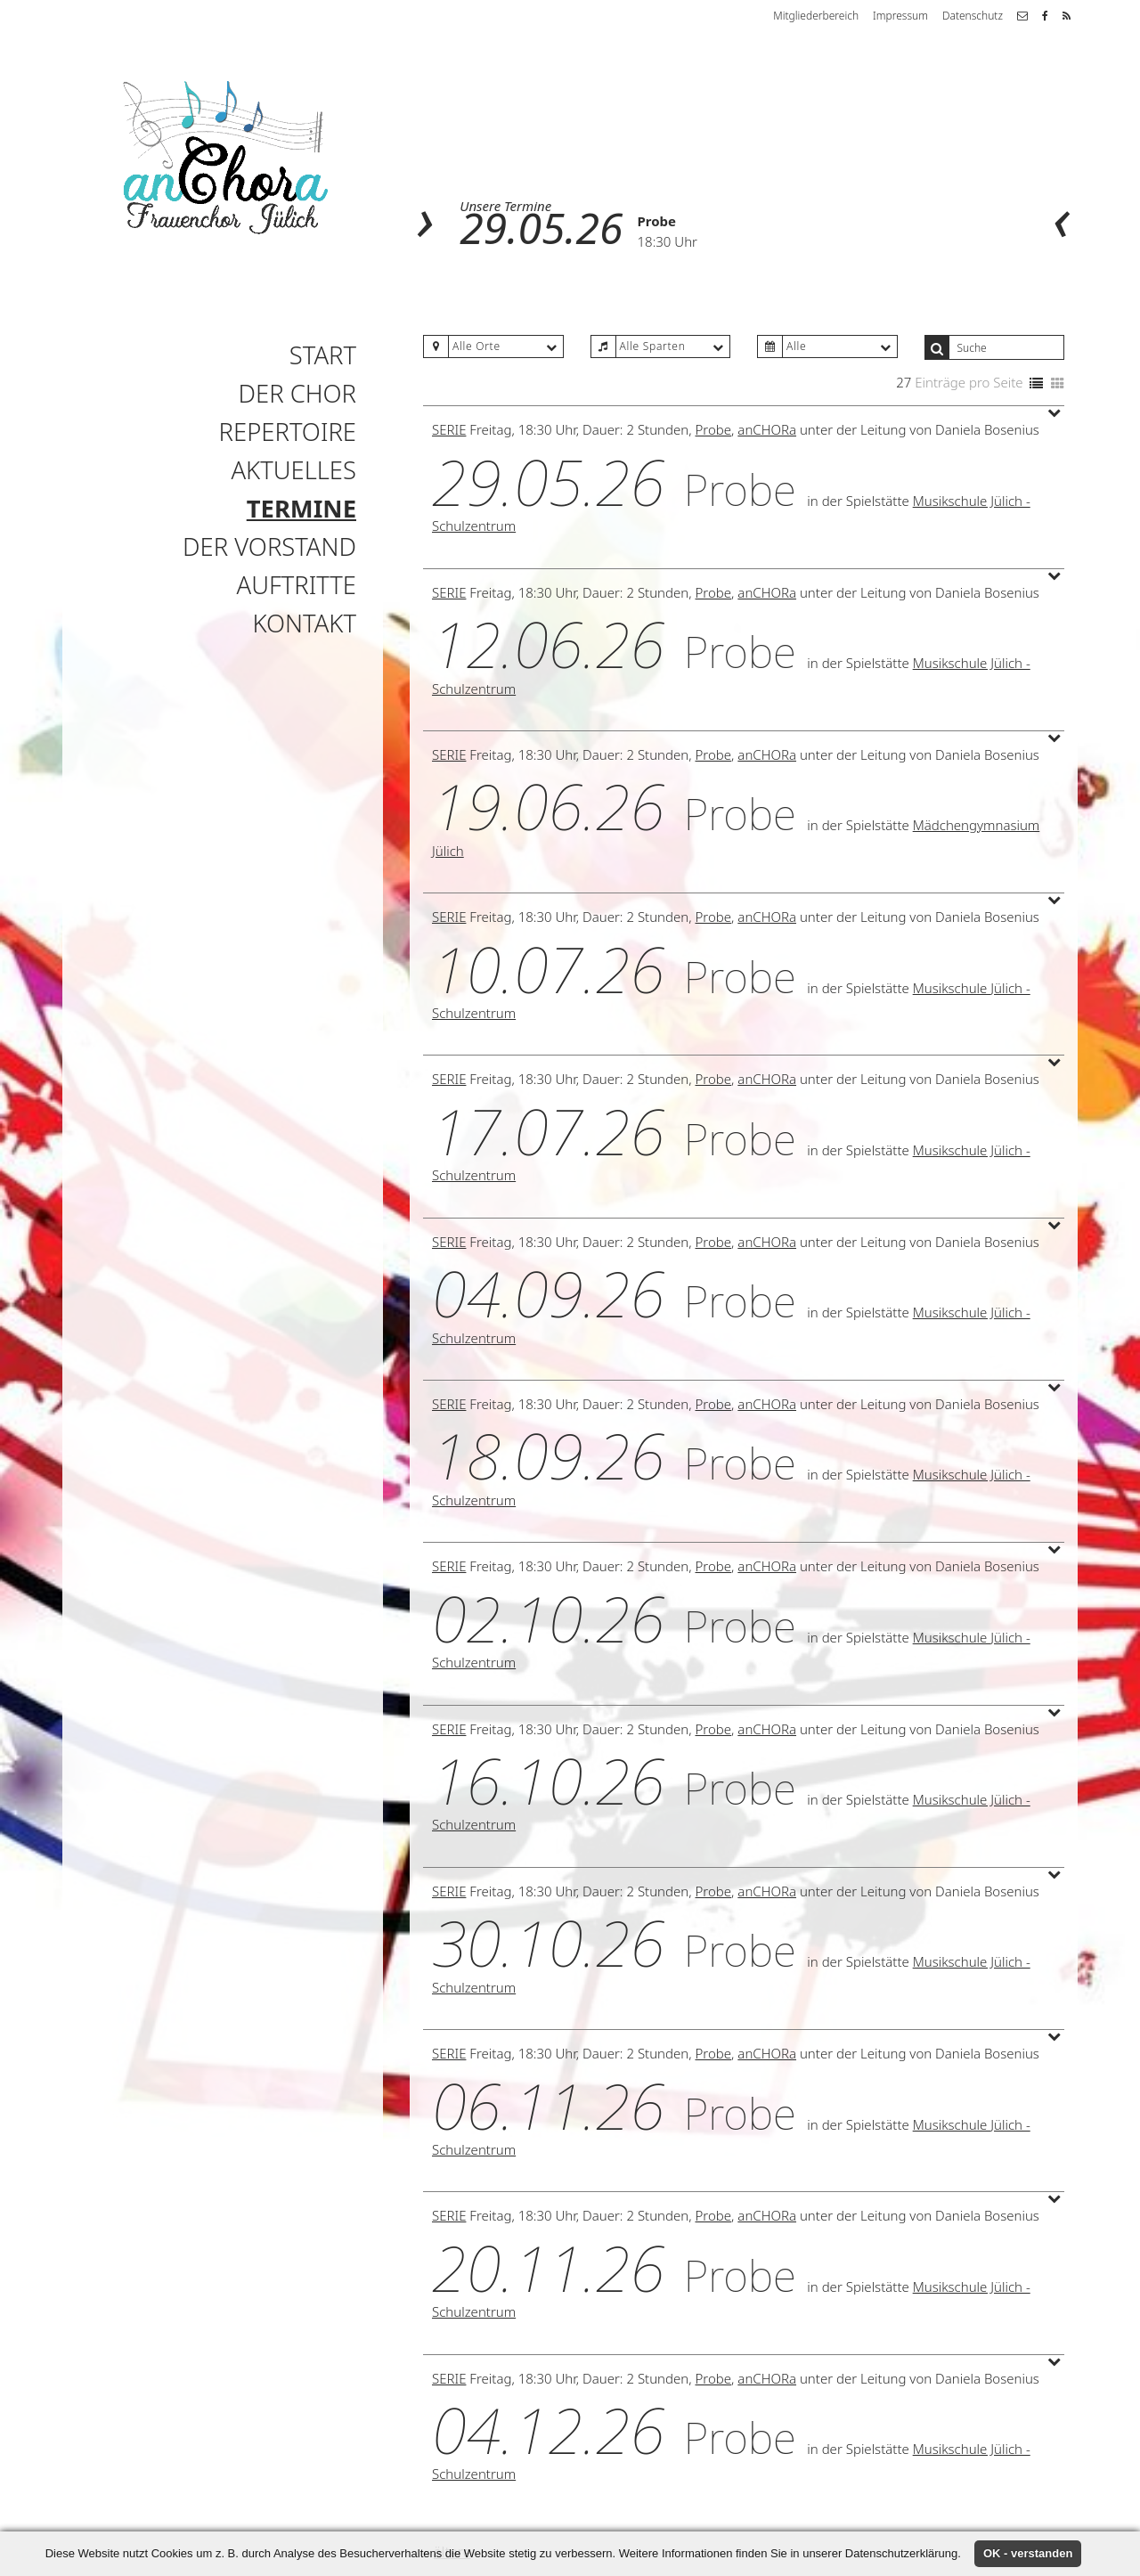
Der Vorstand (269, 546)
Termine (301, 508)
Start (322, 354)
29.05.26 (541, 228)
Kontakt (304, 623)
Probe (657, 221)
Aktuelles (293, 469)
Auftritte (296, 584)
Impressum (900, 15)
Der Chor (297, 393)
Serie (449, 429)
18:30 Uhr (667, 241)
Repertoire (287, 431)
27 (903, 382)
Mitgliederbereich (816, 15)
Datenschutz (972, 15)
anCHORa (766, 429)
